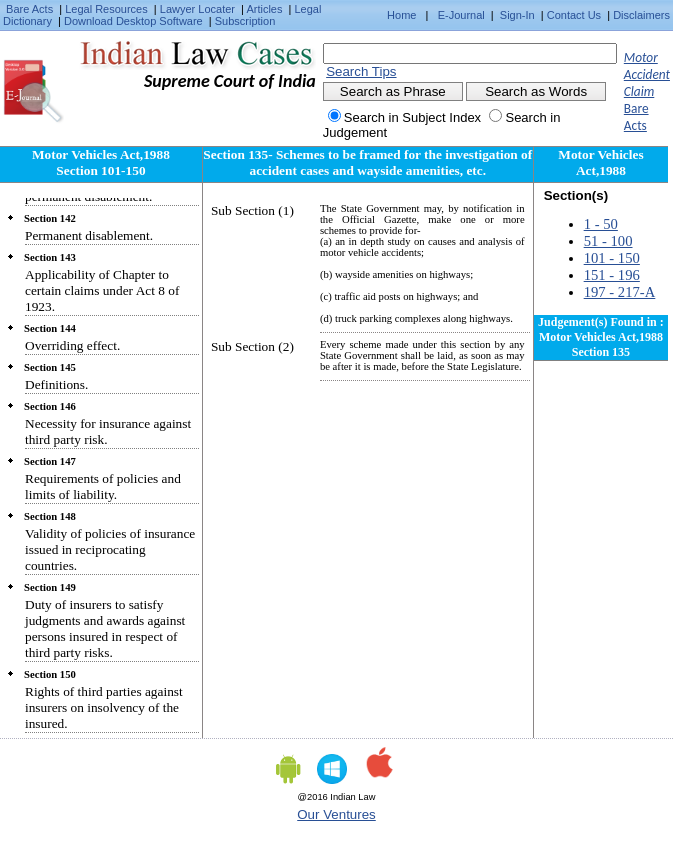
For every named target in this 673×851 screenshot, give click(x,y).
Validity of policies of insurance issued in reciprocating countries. (110, 549)
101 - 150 (612, 258)
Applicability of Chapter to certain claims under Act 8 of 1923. (102, 290)
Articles (264, 9)
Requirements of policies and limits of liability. (103, 486)
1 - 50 (601, 224)
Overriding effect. (72, 345)
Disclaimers (641, 15)
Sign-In (517, 15)
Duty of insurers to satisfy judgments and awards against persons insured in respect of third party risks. (105, 628)
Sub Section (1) (252, 210)
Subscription (245, 21)
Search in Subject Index (412, 117)
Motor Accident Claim (647, 74)
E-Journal (461, 15)
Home (401, 15)
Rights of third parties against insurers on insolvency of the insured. (104, 707)
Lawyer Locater (197, 9)
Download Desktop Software (133, 21)
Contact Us (574, 15)
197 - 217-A (620, 292)
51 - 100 (608, 241)
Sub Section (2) (252, 346)
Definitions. (56, 384)
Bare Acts (29, 9)
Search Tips (361, 71)
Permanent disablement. (89, 235)
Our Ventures (336, 814)
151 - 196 (612, 275)
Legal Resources (106, 9)
